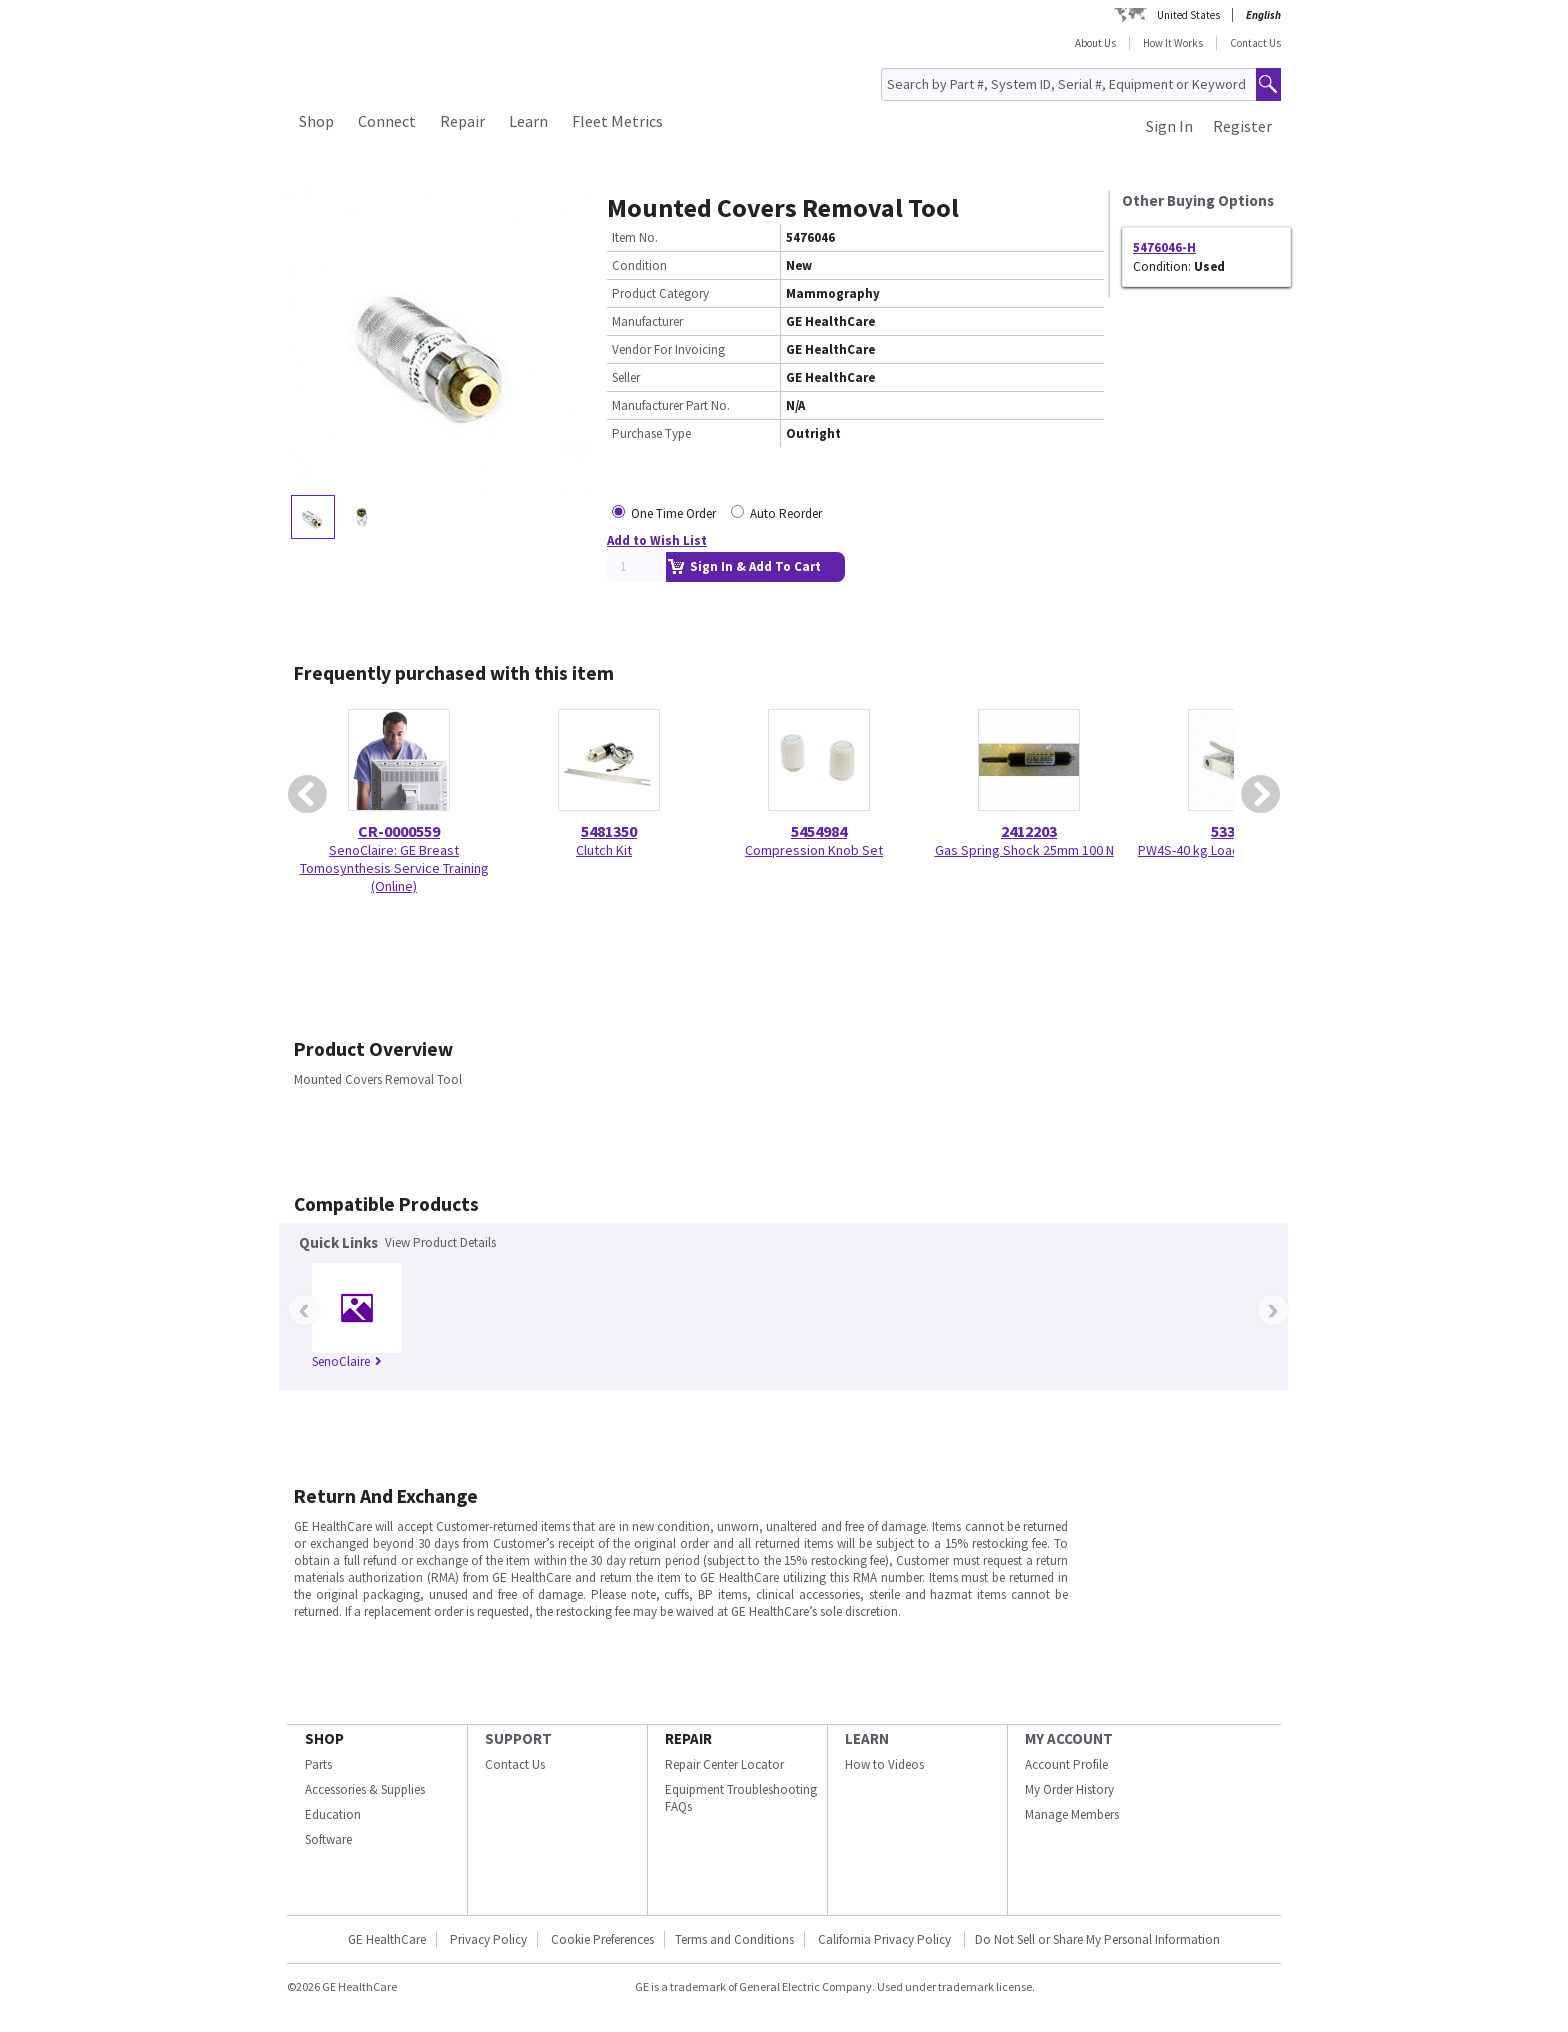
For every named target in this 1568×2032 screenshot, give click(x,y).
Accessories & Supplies (365, 1789)
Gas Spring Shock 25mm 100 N (1024, 850)
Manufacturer (647, 321)
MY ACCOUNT (1069, 1738)
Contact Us (1255, 43)
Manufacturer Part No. (671, 405)
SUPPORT (518, 1738)
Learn (528, 121)
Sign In (1169, 126)
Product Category (660, 293)
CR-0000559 (399, 831)
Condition (639, 265)
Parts (318, 1764)
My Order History (1069, 1789)
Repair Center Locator (724, 1764)
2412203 (1029, 831)
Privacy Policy (488, 1939)
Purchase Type (651, 433)
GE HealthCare (387, 1939)
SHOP (324, 1738)
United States (1188, 15)
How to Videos (884, 1764)
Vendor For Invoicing (668, 349)
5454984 (819, 831)
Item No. (635, 237)
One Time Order (673, 513)
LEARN (867, 1738)
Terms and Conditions (734, 1939)
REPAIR (688, 1738)
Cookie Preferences (602, 1939)
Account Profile (1066, 1764)
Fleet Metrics (617, 121)
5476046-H (1164, 247)
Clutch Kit (604, 850)
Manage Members (1072, 1814)
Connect (387, 121)
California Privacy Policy (886, 1939)
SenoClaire (347, 1361)
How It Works (1173, 43)
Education (333, 1814)
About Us (1095, 43)
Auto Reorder (786, 513)
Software (328, 1839)
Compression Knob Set (814, 850)
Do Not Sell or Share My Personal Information (1097, 1939)
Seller (626, 377)
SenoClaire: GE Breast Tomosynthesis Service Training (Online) (394, 868)
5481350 (609, 831)
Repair (462, 121)
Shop (316, 121)
